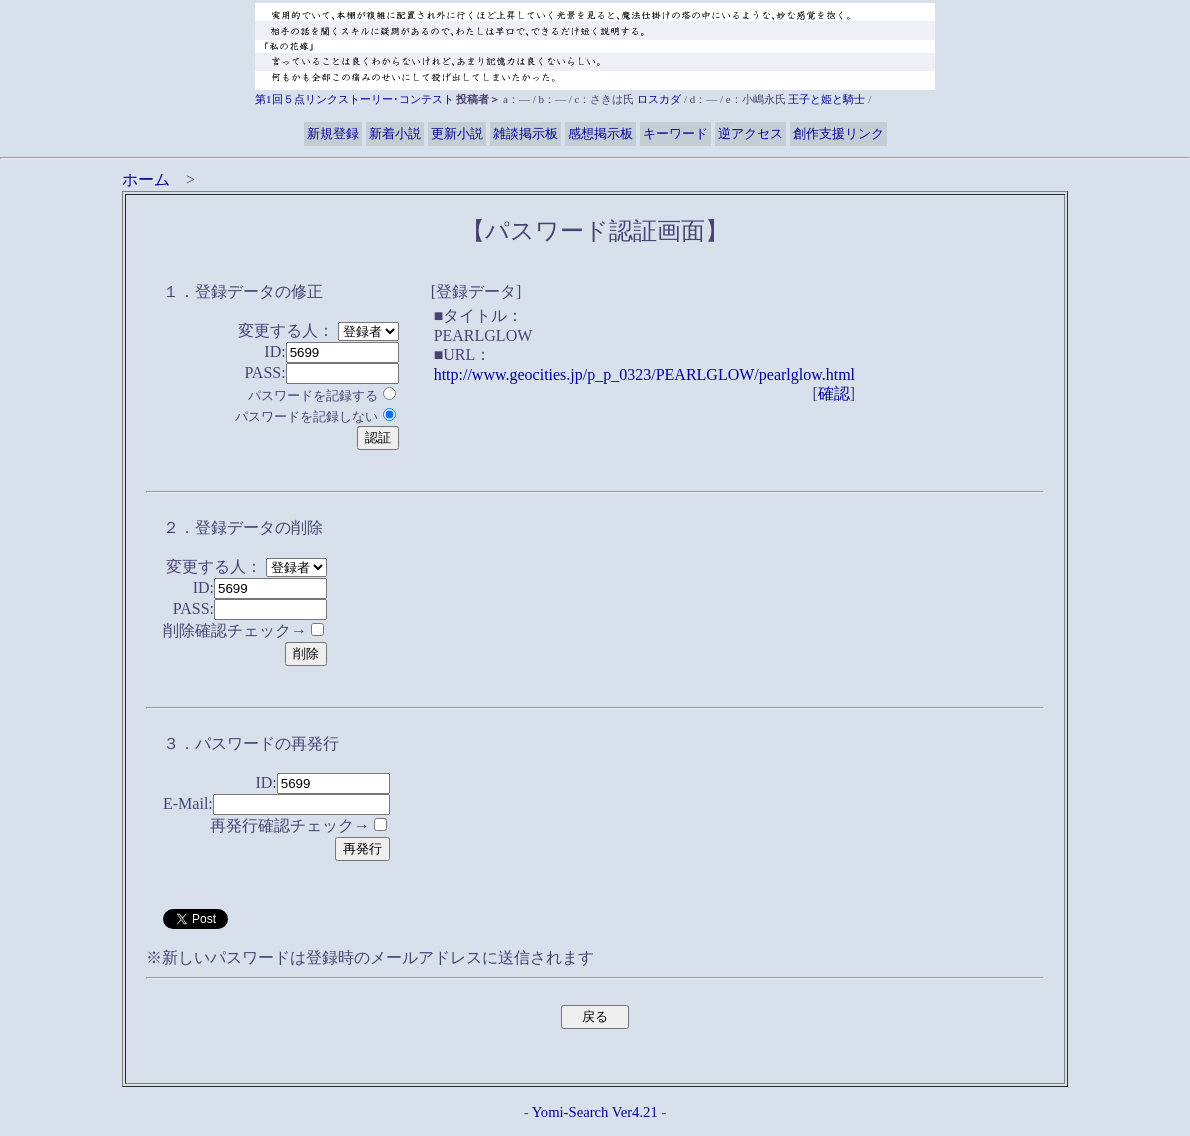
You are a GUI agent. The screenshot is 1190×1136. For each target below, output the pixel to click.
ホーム (146, 179)
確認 (834, 393)
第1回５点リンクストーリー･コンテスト (354, 99)
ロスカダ (659, 99)
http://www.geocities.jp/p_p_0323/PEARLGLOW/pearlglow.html (644, 374)
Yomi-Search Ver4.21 (595, 1112)
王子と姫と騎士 (826, 99)
